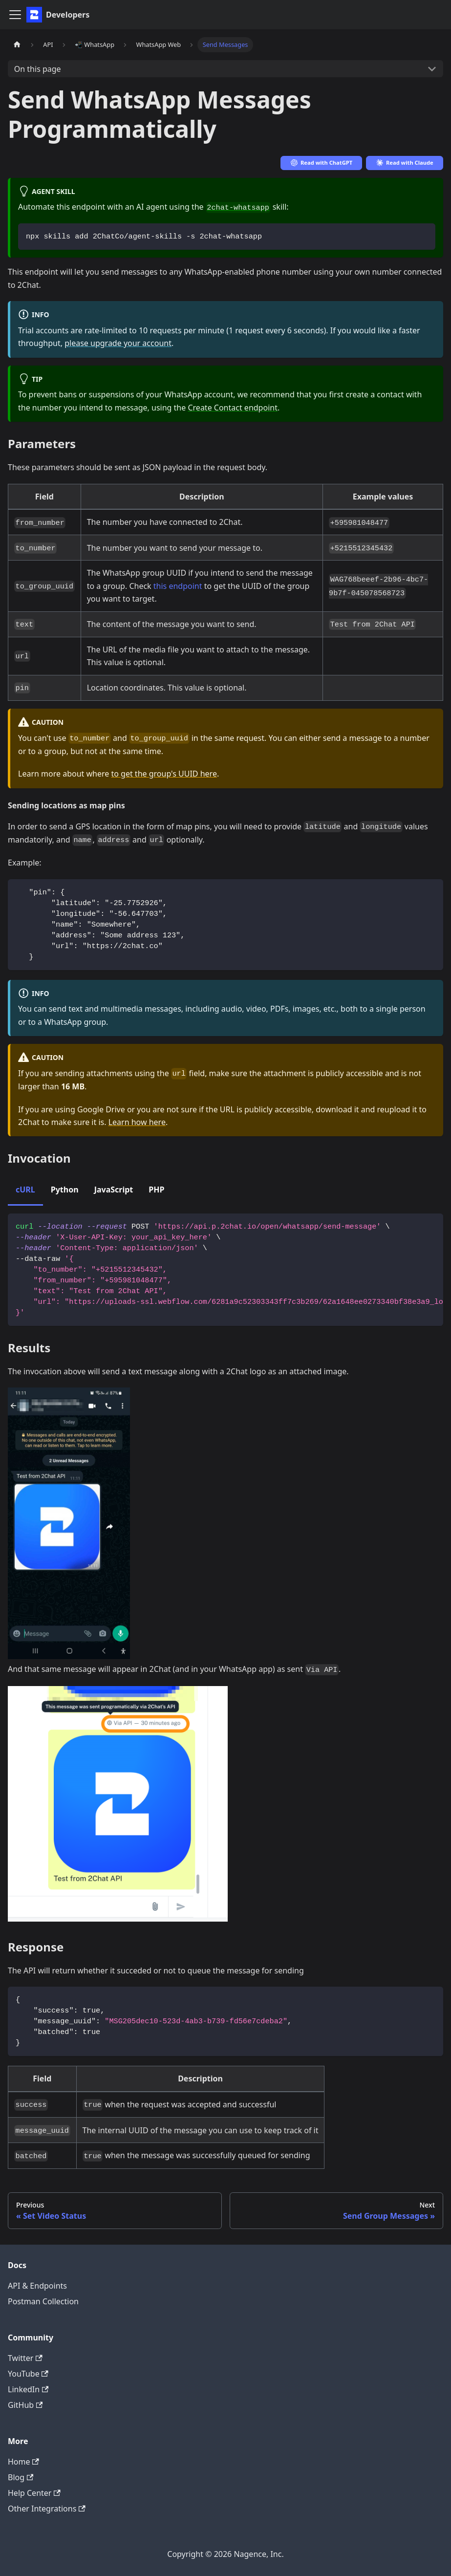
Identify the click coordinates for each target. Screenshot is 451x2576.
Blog (20, 2477)
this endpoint (177, 586)
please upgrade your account (118, 343)
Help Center (34, 2493)
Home (23, 2461)
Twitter (25, 2358)
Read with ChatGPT (322, 162)
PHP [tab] (156, 1189)
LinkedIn (28, 2389)
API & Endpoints (37, 2285)
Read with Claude (404, 162)
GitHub (25, 2405)
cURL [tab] (25, 1189)
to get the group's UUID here (163, 773)
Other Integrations (47, 2508)
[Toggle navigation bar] (15, 14)
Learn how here (137, 1122)
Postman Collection (43, 2301)
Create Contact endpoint (232, 407)
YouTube (28, 2373)
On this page (37, 69)
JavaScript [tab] (113, 1189)
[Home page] (17, 44)
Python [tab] (65, 1189)
